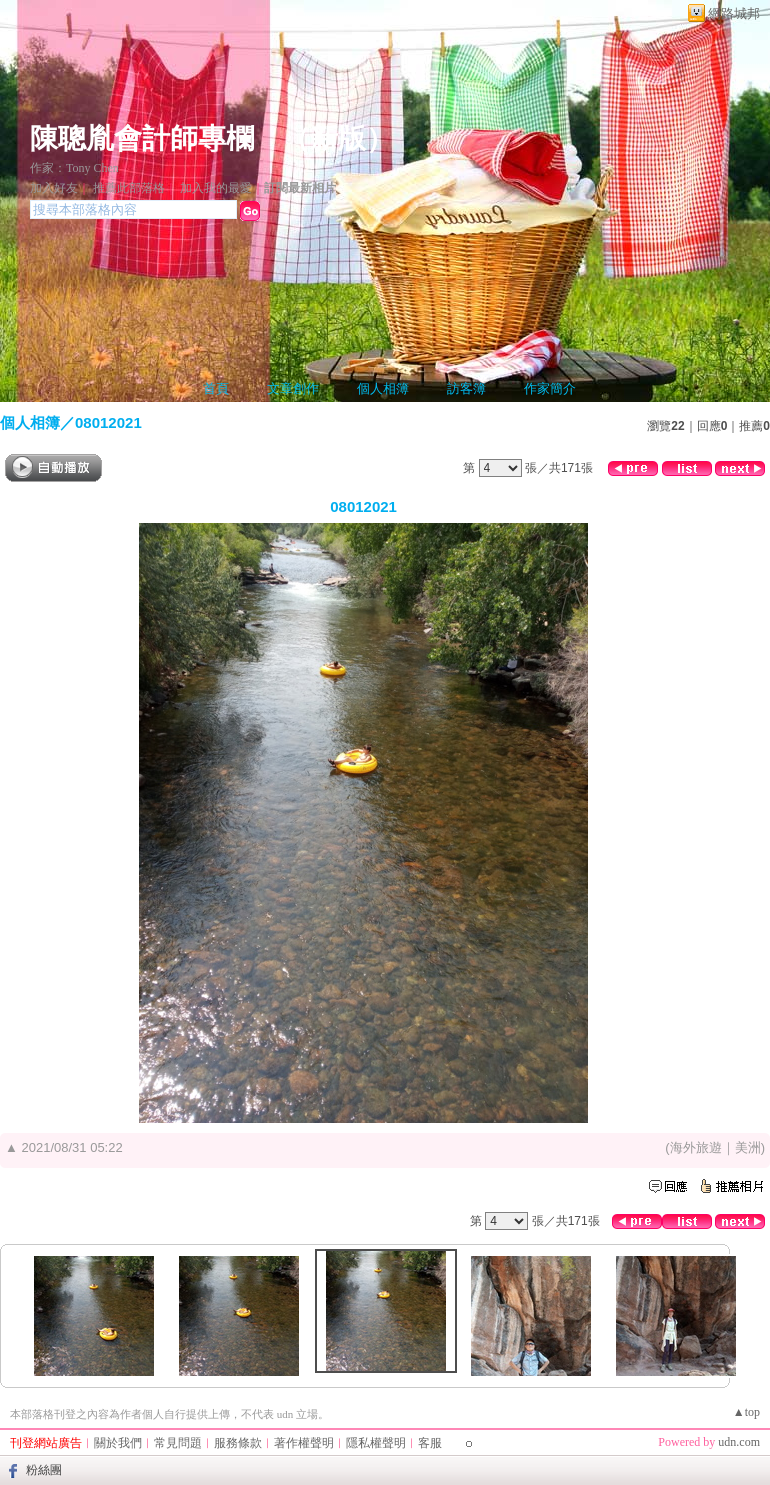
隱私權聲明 (376, 1443)
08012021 (108, 422)
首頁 (216, 388)
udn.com (739, 1442)
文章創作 (293, 388)
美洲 (748, 1147)
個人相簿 (383, 388)
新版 (338, 138)
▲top (746, 1412)
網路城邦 (734, 13)
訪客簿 (466, 388)
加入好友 (54, 188)
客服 (430, 1443)
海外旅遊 (696, 1147)
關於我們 (118, 1443)
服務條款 (238, 1443)
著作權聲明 (304, 1443)
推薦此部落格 (129, 188)
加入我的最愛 (216, 188)
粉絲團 (44, 1470)
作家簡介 (550, 388)
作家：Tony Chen (74, 168)
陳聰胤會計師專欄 (142, 138)
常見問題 (178, 1443)
